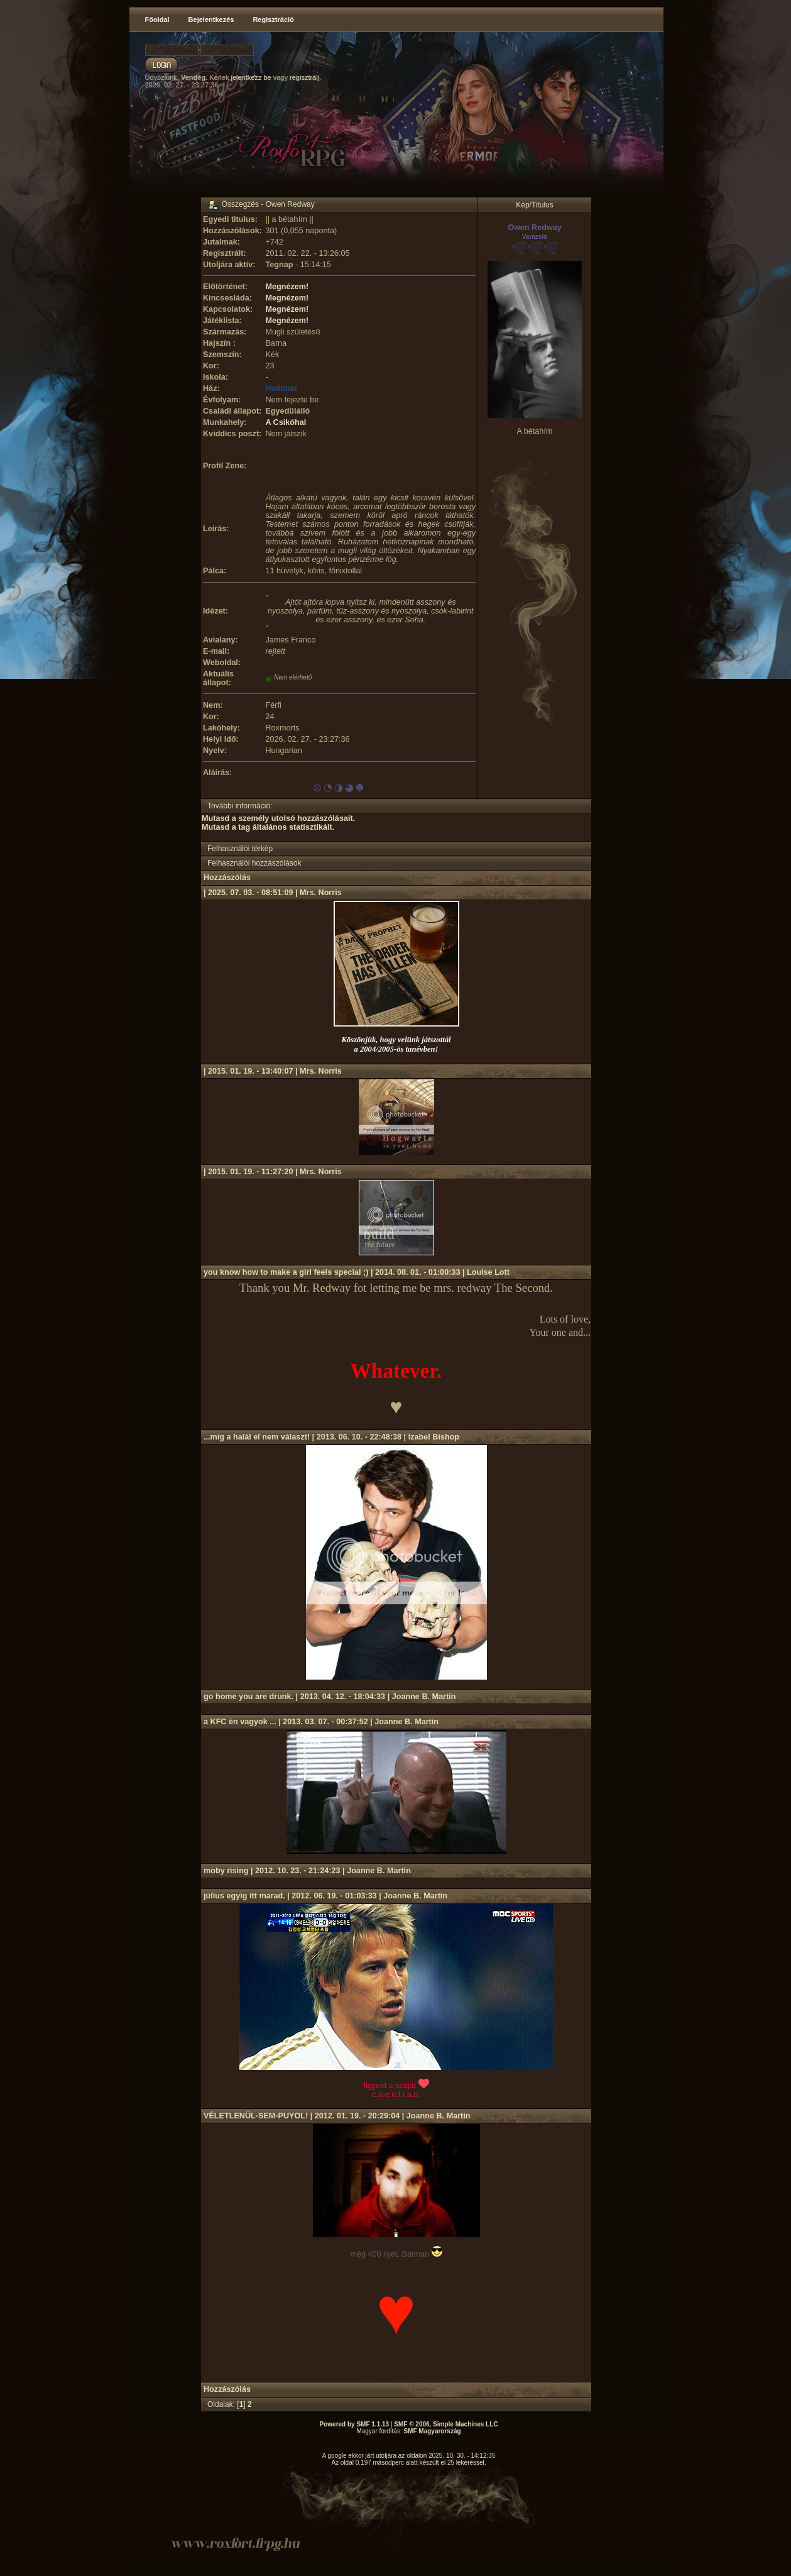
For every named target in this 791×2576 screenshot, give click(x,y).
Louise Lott (488, 1272)
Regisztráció (273, 19)
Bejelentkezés (211, 19)
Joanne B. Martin (424, 1696)
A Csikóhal (285, 422)
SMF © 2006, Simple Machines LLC (446, 2424)
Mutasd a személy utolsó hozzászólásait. (278, 818)
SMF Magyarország (432, 2431)
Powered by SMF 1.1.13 (355, 2424)
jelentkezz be (251, 77)
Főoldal (157, 19)
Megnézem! (286, 286)
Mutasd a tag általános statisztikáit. (268, 827)
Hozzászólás (227, 877)
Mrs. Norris (321, 892)
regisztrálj (304, 77)
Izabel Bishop (433, 1437)
